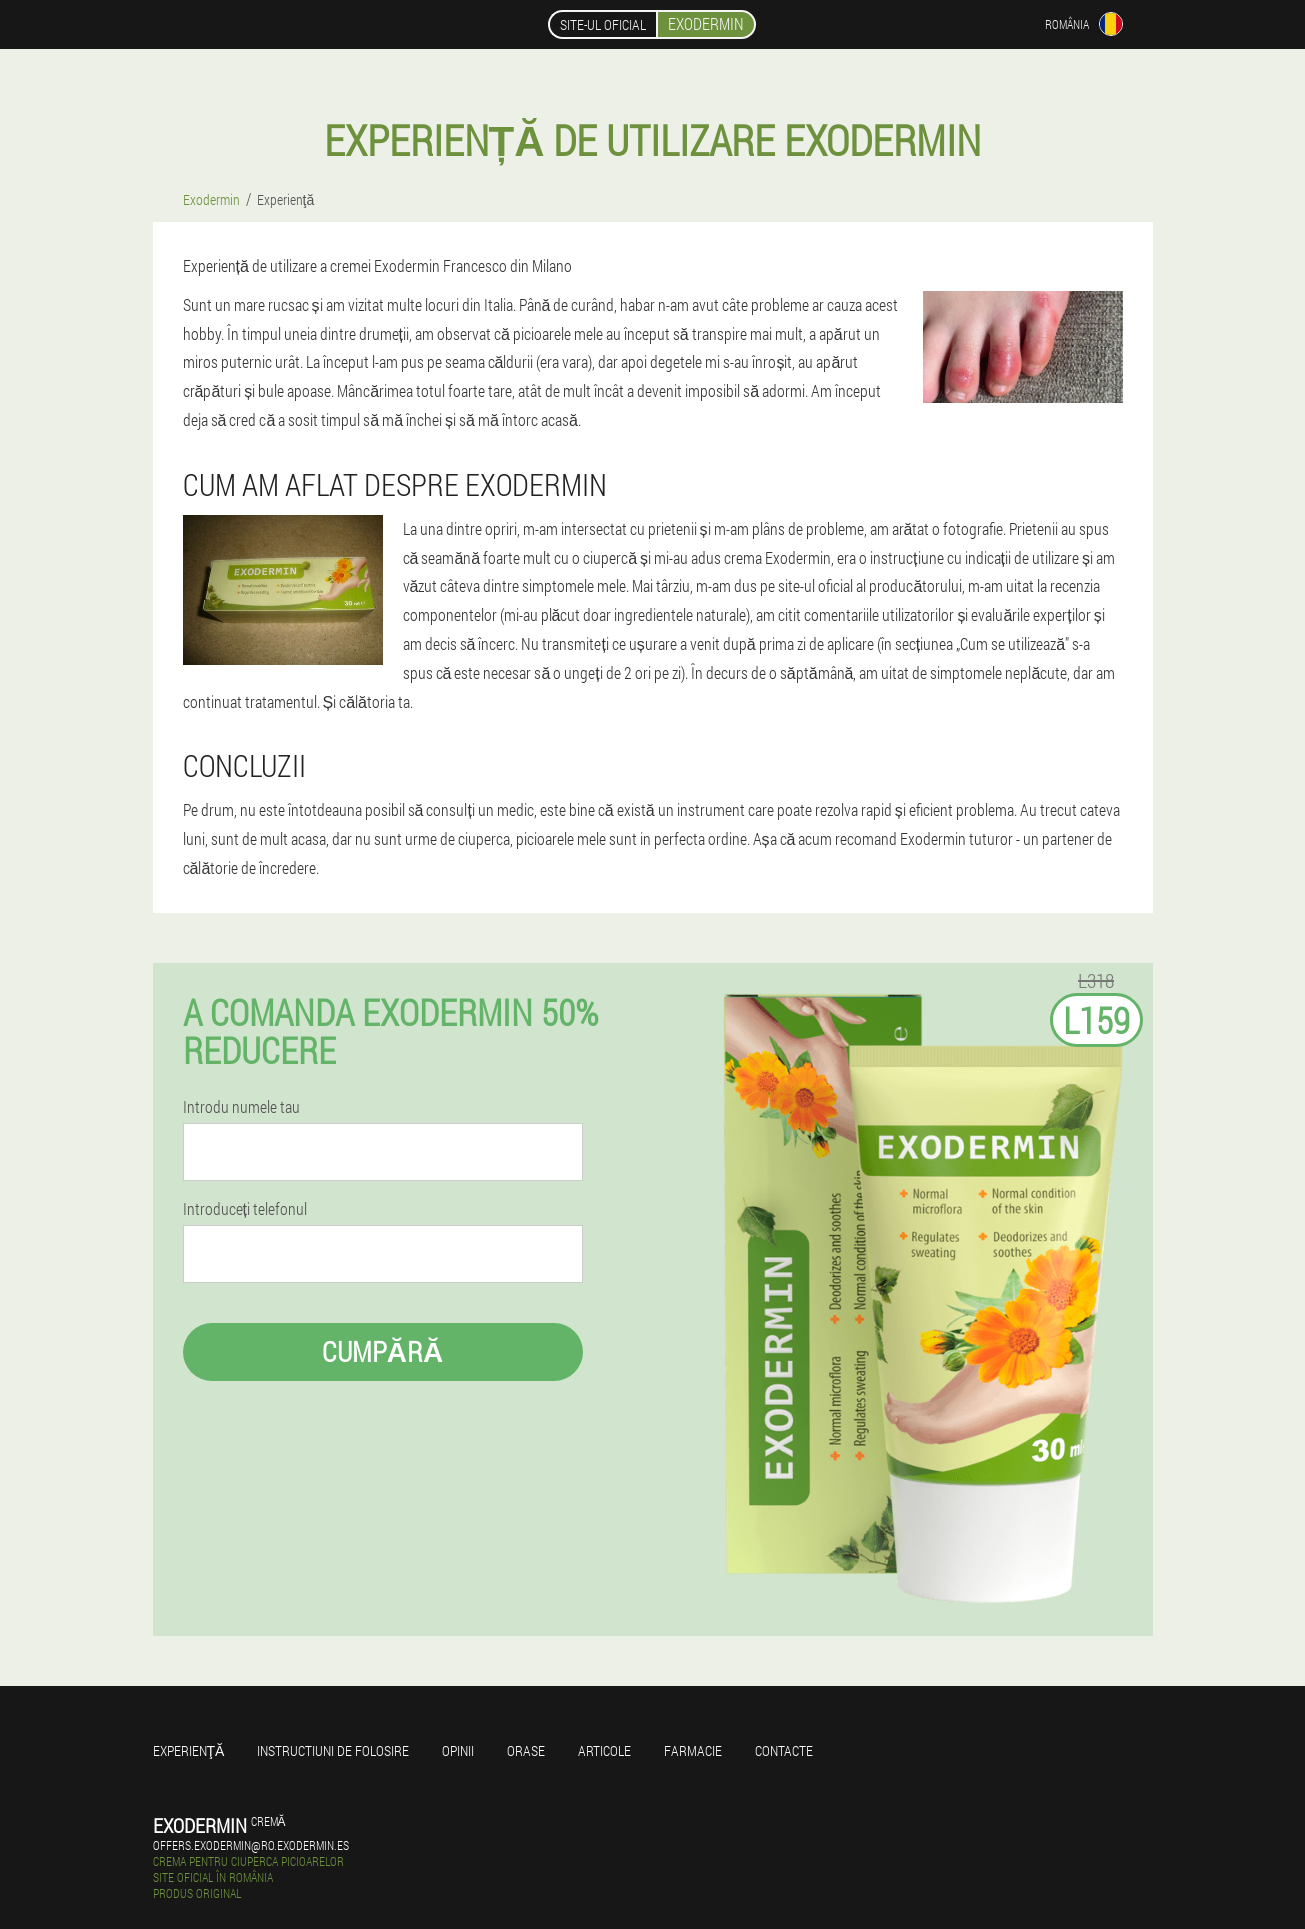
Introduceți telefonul (245, 1209)
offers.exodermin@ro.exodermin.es (251, 1845)
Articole (604, 1750)
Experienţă (189, 1750)
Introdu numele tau (241, 1107)
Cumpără (382, 1351)
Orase (526, 1750)
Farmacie (693, 1750)
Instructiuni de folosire (333, 1750)
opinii (458, 1750)
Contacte (784, 1750)
